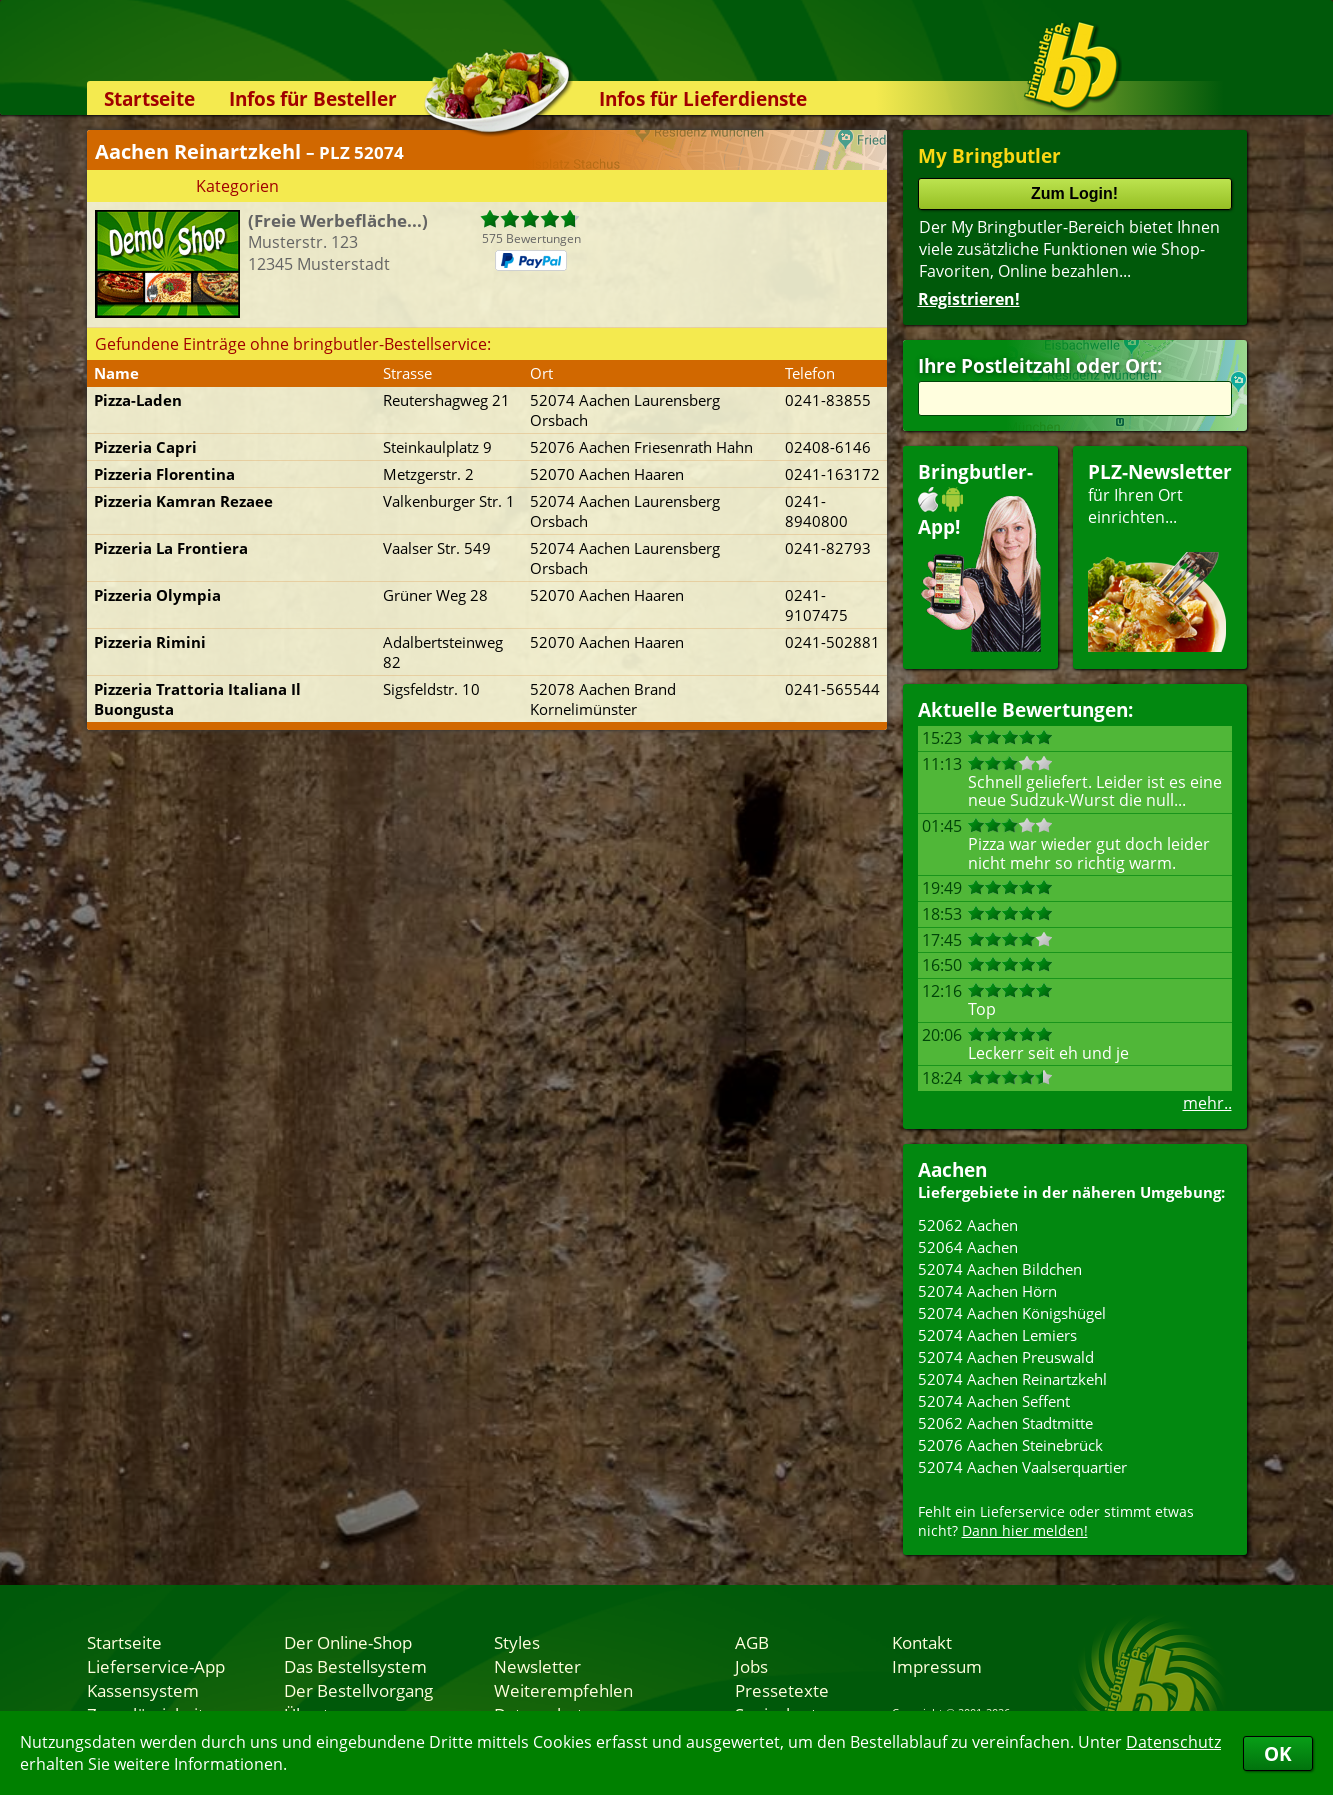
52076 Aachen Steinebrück (1010, 1445)
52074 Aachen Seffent (994, 1401)
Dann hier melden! (1025, 1530)
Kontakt (922, 1642)
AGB (752, 1642)
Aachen (952, 1169)
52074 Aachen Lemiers (997, 1335)
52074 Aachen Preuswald (1006, 1357)
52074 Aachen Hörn (987, 1291)
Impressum (937, 1666)
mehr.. (1207, 1103)
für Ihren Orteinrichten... (1160, 555)
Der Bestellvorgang (358, 1690)
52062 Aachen (968, 1225)
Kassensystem (143, 1690)
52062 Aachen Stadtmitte (1005, 1423)
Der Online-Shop (348, 1642)
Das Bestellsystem (355, 1666)
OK (1278, 1753)
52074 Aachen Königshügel (1012, 1313)
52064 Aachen (968, 1247)
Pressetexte (782, 1690)
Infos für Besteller (313, 98)
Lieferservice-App (156, 1666)
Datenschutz (1173, 1742)
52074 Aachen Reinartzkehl (1012, 1379)
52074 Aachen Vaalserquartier (1022, 1467)
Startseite (149, 98)
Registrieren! (969, 299)
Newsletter (537, 1666)
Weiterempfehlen (563, 1690)
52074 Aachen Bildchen (1000, 1269)
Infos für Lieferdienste (703, 98)
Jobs (751, 1666)
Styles (517, 1642)
